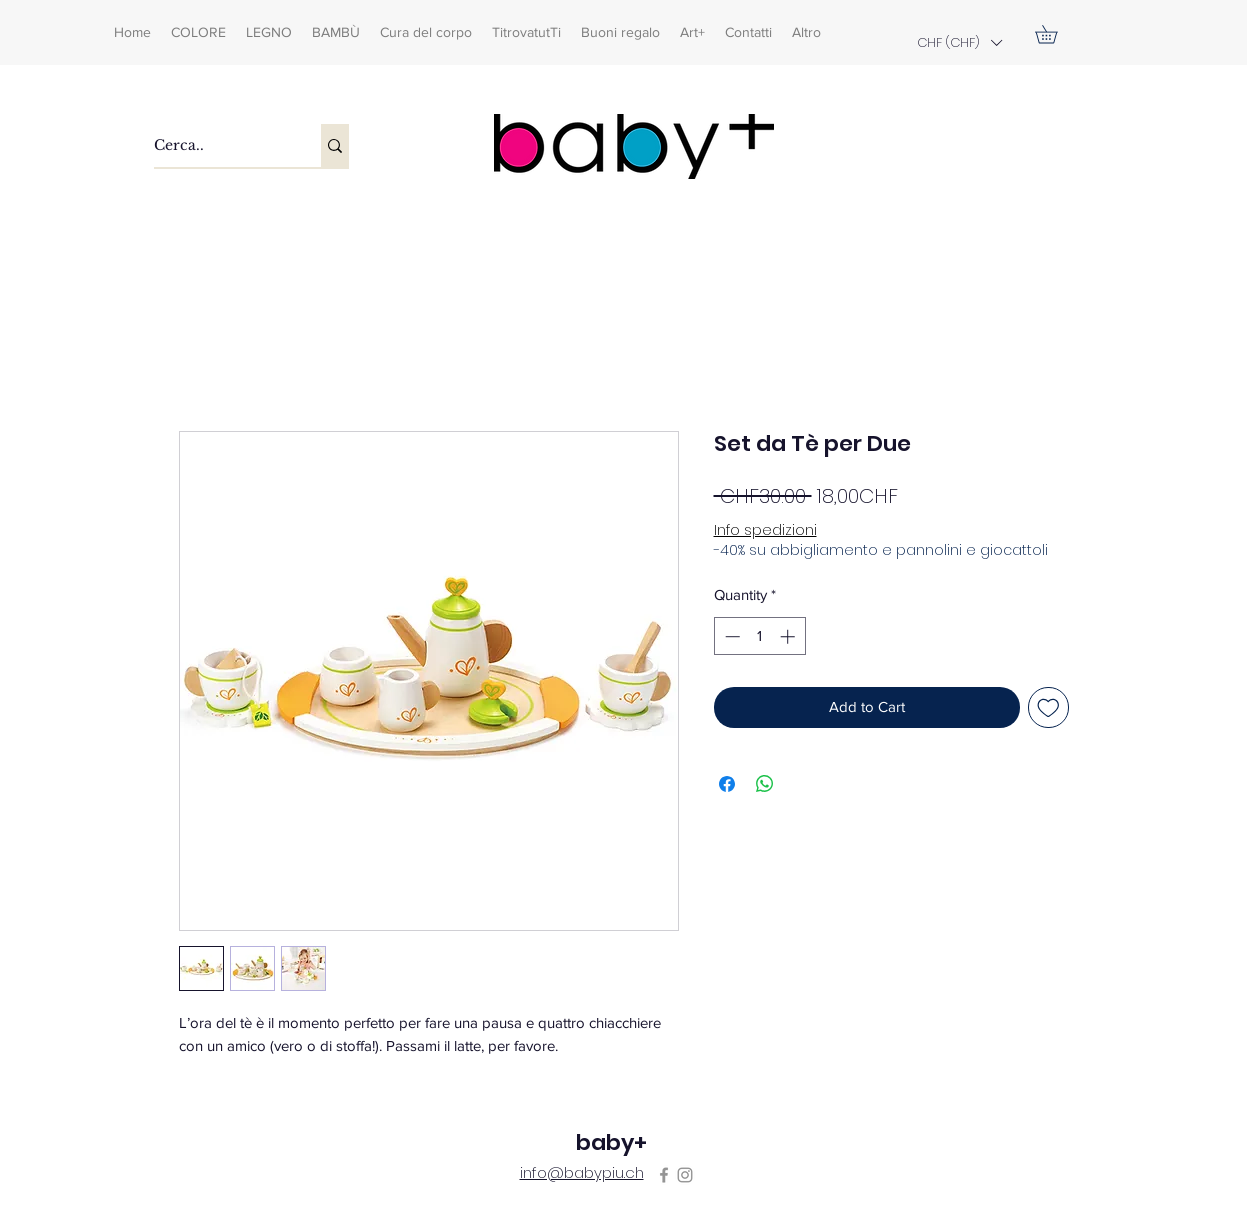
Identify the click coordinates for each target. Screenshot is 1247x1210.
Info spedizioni (765, 530)
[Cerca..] (216, 145)
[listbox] (959, 42)
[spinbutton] (759, 636)
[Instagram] (685, 1175)
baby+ (611, 1142)
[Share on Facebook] (727, 784)
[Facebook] (664, 1175)
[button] (959, 42)
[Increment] (789, 636)
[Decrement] (730, 636)
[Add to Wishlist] (1048, 707)
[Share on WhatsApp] (765, 784)
